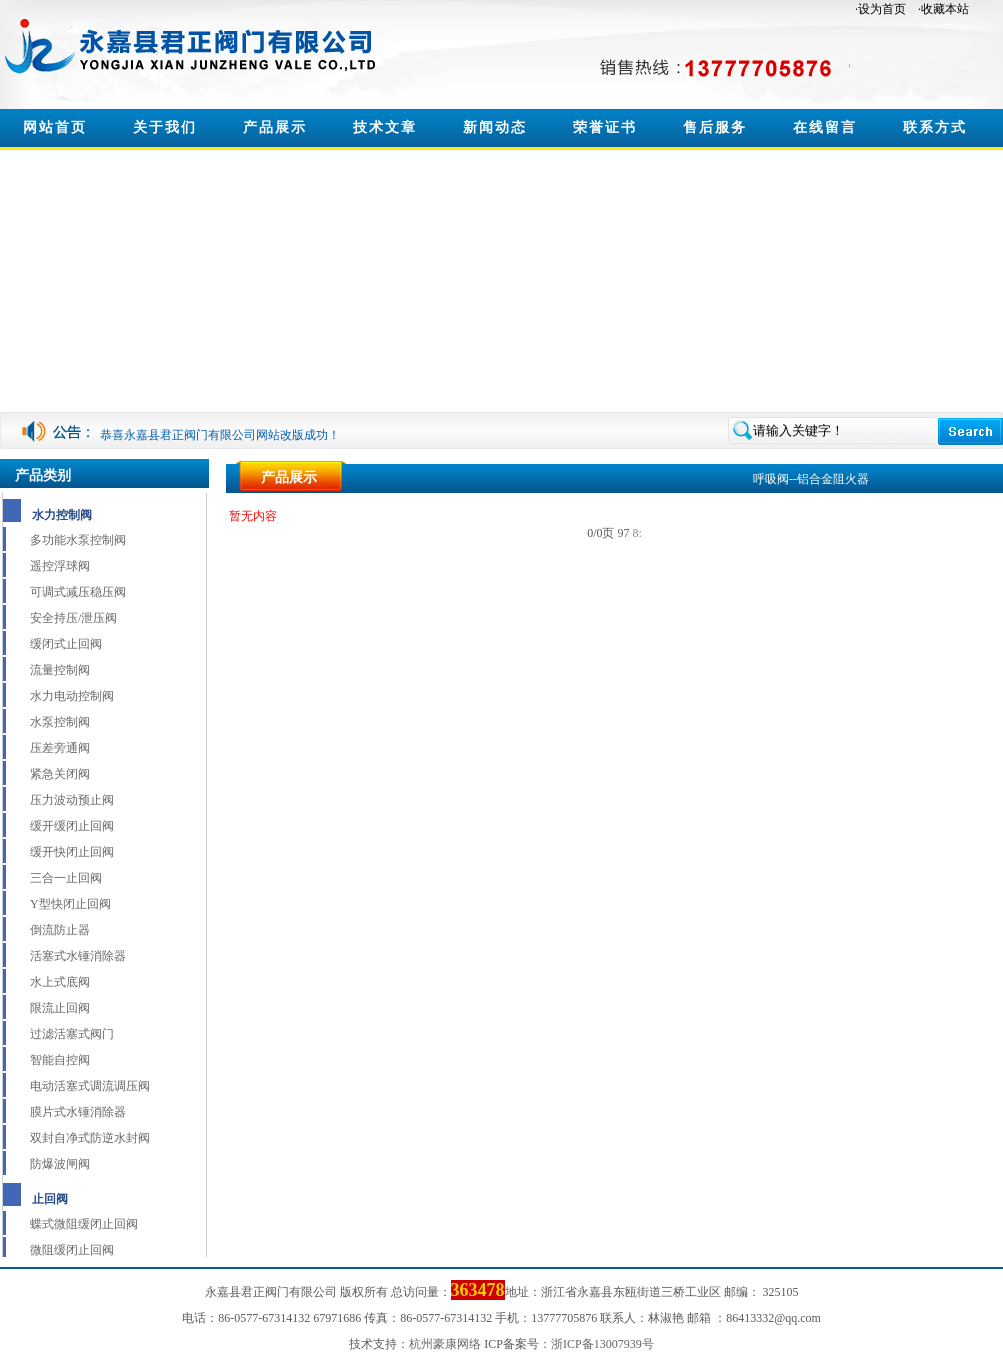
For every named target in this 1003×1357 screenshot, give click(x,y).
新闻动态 (495, 127)
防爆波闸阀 (60, 1164)
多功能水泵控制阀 (78, 540)
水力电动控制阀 (72, 696)
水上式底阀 (60, 982)
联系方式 (935, 127)
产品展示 (275, 127)
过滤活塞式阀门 (72, 1034)
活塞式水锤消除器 (78, 956)
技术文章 (385, 127)
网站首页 (55, 127)
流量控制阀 (60, 670)
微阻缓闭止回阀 (72, 1250)
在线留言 (825, 127)
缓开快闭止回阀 (72, 852)
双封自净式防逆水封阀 (90, 1138)
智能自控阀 (60, 1060)
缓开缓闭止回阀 (72, 826)
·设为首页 (880, 9)
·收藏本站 (943, 9)
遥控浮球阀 (60, 566)
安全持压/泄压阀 (73, 618)
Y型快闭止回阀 (70, 904)
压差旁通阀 (60, 748)
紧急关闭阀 (60, 774)
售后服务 (715, 127)
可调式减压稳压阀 (78, 592)
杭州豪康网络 (445, 1344)
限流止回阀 (60, 1008)
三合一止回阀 (66, 878)
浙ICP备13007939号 (602, 1344)
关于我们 (165, 127)
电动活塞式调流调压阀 (90, 1086)
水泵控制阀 (60, 722)
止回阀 (50, 1199)
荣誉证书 (605, 127)
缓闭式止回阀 (66, 644)
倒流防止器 (60, 930)
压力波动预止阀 (72, 800)
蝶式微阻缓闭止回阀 (84, 1224)
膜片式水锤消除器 (78, 1112)
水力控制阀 (62, 515)
